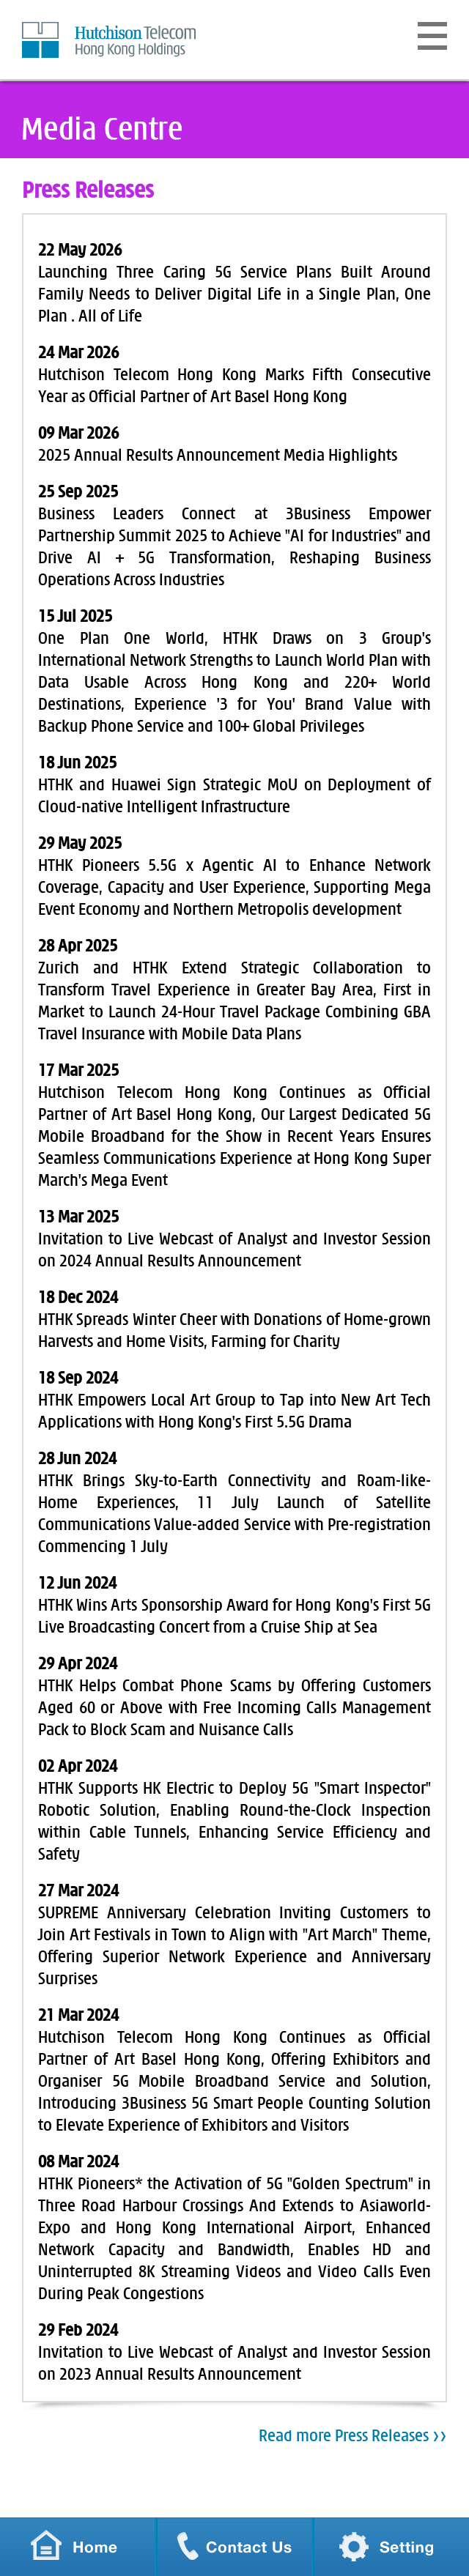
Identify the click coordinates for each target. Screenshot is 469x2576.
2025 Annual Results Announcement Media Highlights (217, 456)
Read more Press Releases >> (353, 2436)
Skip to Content (22, 22)
